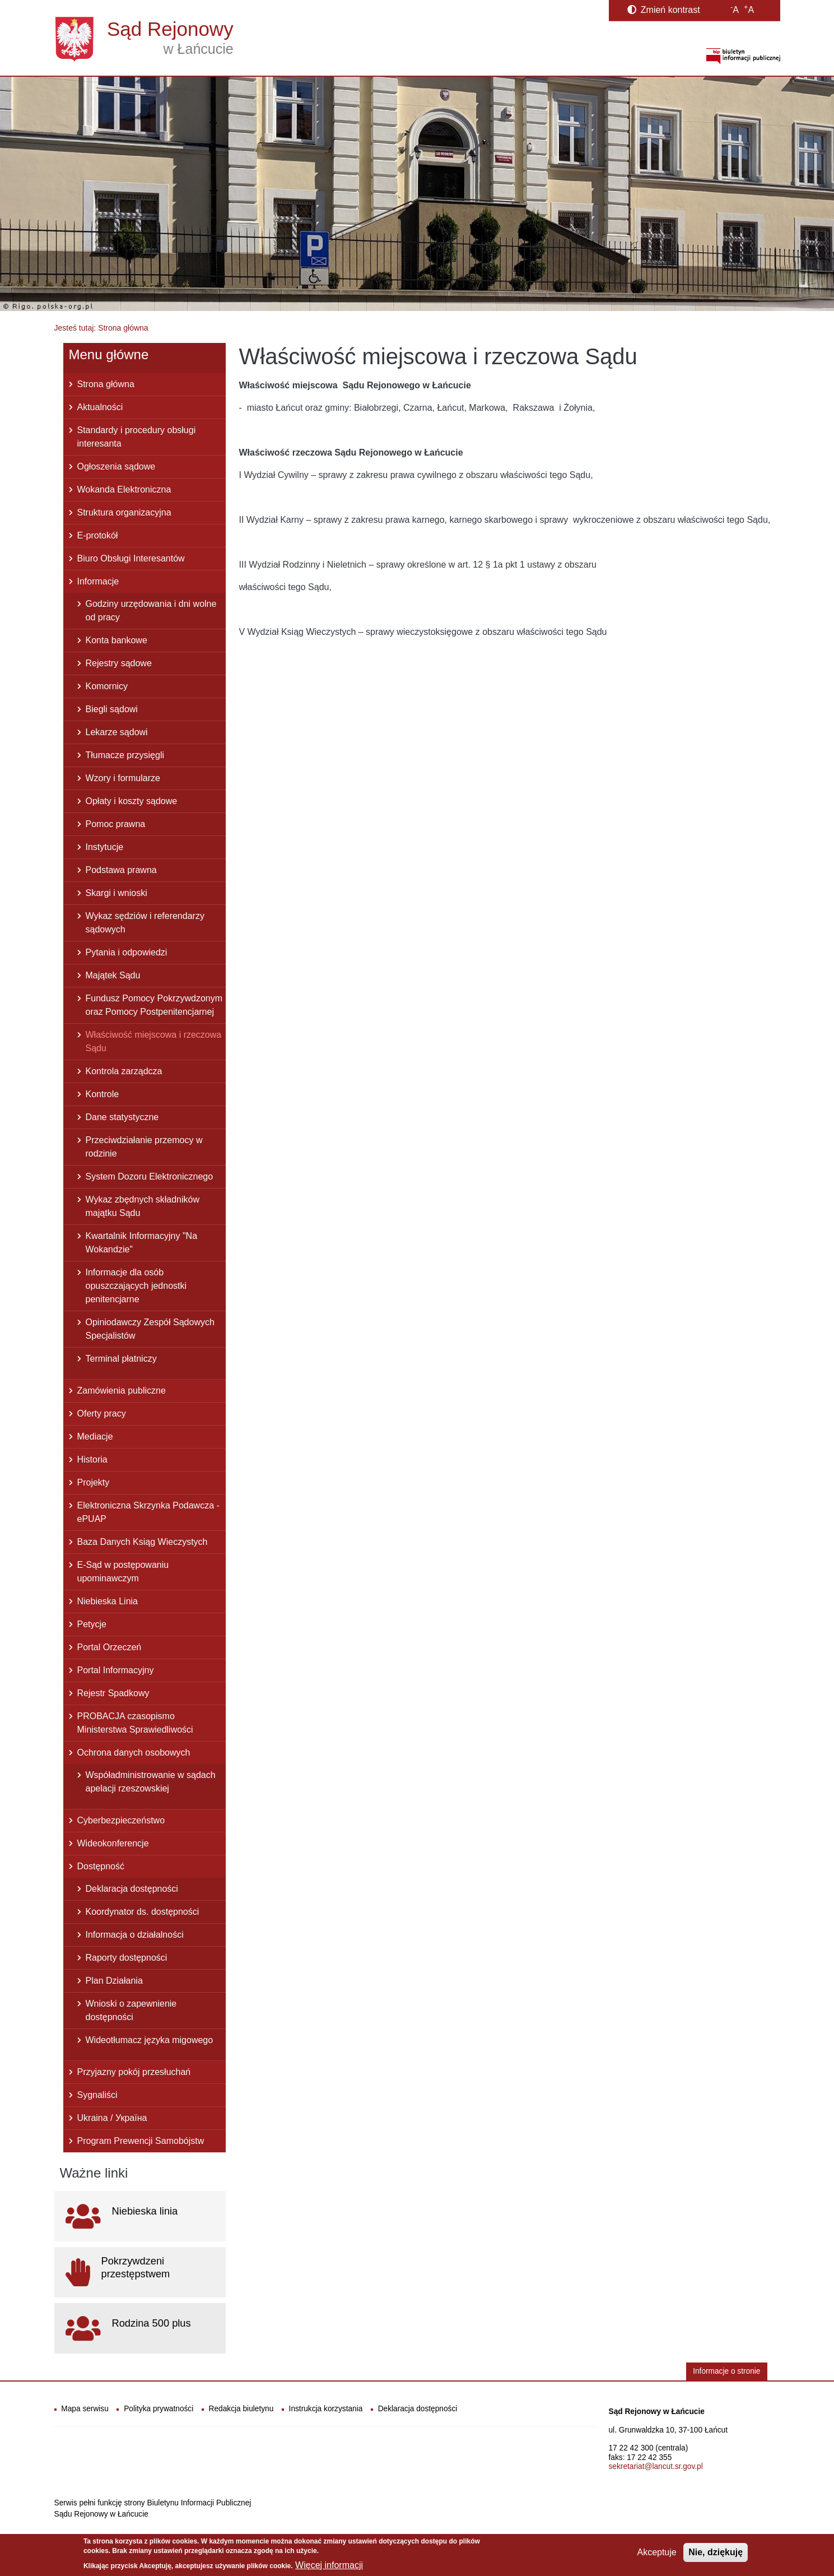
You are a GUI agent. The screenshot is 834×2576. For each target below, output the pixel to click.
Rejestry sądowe (119, 663)
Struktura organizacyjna (124, 512)
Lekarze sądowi (117, 732)
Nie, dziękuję (715, 2553)
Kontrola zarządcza (124, 1071)
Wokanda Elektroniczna (124, 489)
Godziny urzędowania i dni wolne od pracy (151, 610)
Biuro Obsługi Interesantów (131, 558)
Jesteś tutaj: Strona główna (101, 327)
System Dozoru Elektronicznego (149, 1176)
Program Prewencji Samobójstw (140, 2141)
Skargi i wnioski (116, 893)
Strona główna (105, 384)
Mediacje (95, 1436)
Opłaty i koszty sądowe (132, 801)
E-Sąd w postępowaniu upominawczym (123, 1571)
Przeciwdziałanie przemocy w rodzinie (144, 1146)
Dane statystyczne (122, 1117)
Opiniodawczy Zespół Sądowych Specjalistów (150, 1328)
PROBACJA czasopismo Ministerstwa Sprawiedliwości (135, 1722)
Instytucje (105, 847)
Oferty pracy (101, 1413)
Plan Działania (114, 1980)
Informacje (98, 581)
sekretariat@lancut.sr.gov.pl (656, 2466)
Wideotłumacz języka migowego (149, 2040)
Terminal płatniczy (121, 1358)
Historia (92, 1459)
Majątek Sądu (113, 975)
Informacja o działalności (135, 1934)
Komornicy (107, 686)
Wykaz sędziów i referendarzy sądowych (145, 922)
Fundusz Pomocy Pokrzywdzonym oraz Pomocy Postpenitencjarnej (154, 1005)
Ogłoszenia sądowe (116, 466)
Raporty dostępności (126, 1957)
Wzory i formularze (123, 778)
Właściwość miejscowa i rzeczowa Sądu (154, 1041)
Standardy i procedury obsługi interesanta (136, 436)
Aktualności (100, 407)
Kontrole (102, 1094)
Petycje (91, 1624)
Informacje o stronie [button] (726, 2371)
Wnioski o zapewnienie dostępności (131, 2010)
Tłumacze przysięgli (125, 755)
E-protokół (97, 535)
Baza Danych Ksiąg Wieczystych (142, 1542)
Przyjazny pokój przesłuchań (134, 2072)
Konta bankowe (116, 640)
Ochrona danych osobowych (133, 1752)
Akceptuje (656, 2553)
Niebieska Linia (107, 1601)
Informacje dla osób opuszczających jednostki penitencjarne (136, 1286)
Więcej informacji (329, 2566)
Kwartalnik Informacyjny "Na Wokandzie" (142, 1242)
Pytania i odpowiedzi (126, 952)
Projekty (93, 1482)
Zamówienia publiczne (121, 1390)
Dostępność (101, 1866)
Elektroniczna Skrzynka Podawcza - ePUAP (148, 1512)
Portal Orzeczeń (109, 1647)
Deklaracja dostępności (132, 1888)
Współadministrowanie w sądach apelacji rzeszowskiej (151, 1781)
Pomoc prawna (116, 824)
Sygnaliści (97, 2095)
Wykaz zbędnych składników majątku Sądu (143, 1206)
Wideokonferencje (113, 1843)
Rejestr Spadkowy (113, 1693)
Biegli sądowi (112, 709)
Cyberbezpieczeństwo (121, 1820)
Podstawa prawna (121, 870)
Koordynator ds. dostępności (142, 1911)
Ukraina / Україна (112, 2118)
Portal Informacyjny (115, 1670)
